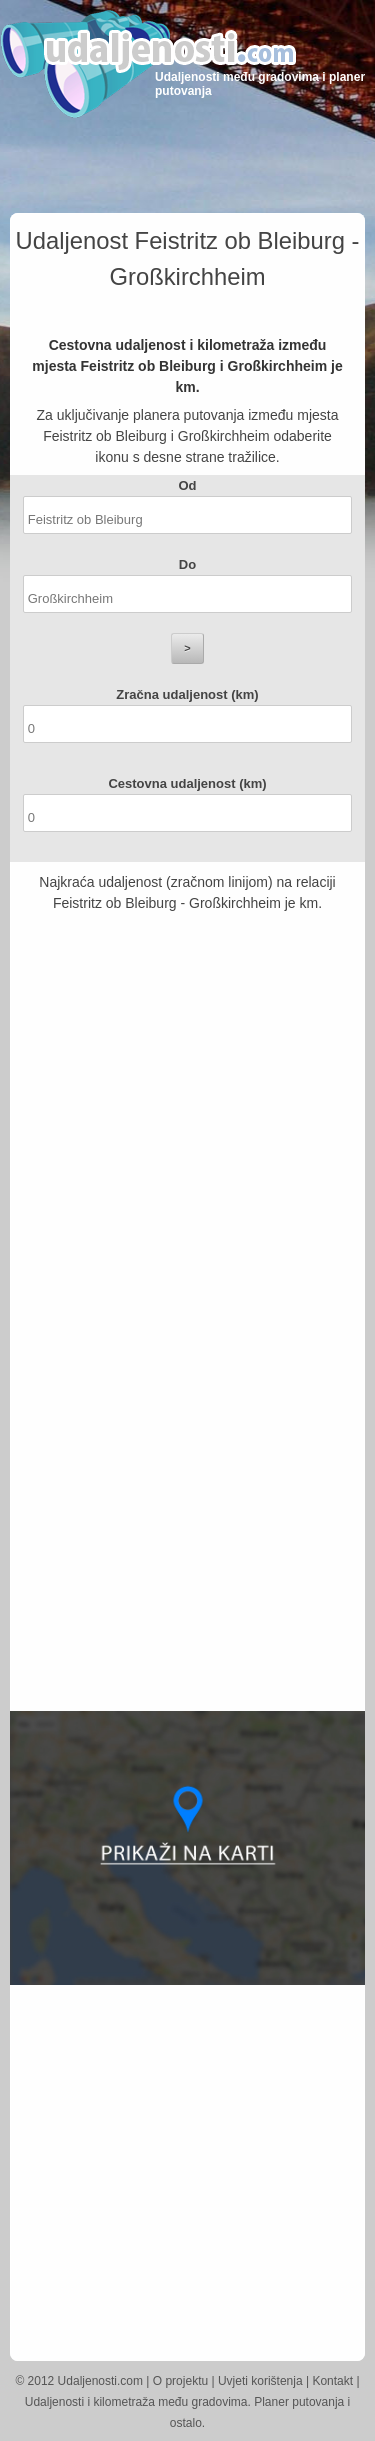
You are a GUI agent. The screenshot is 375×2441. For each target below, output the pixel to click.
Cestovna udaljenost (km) (187, 783)
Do (187, 564)
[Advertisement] (187, 1108)
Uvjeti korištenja (260, 2381)
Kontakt (332, 2381)
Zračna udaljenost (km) (187, 694)
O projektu (180, 2381)
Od (187, 485)
